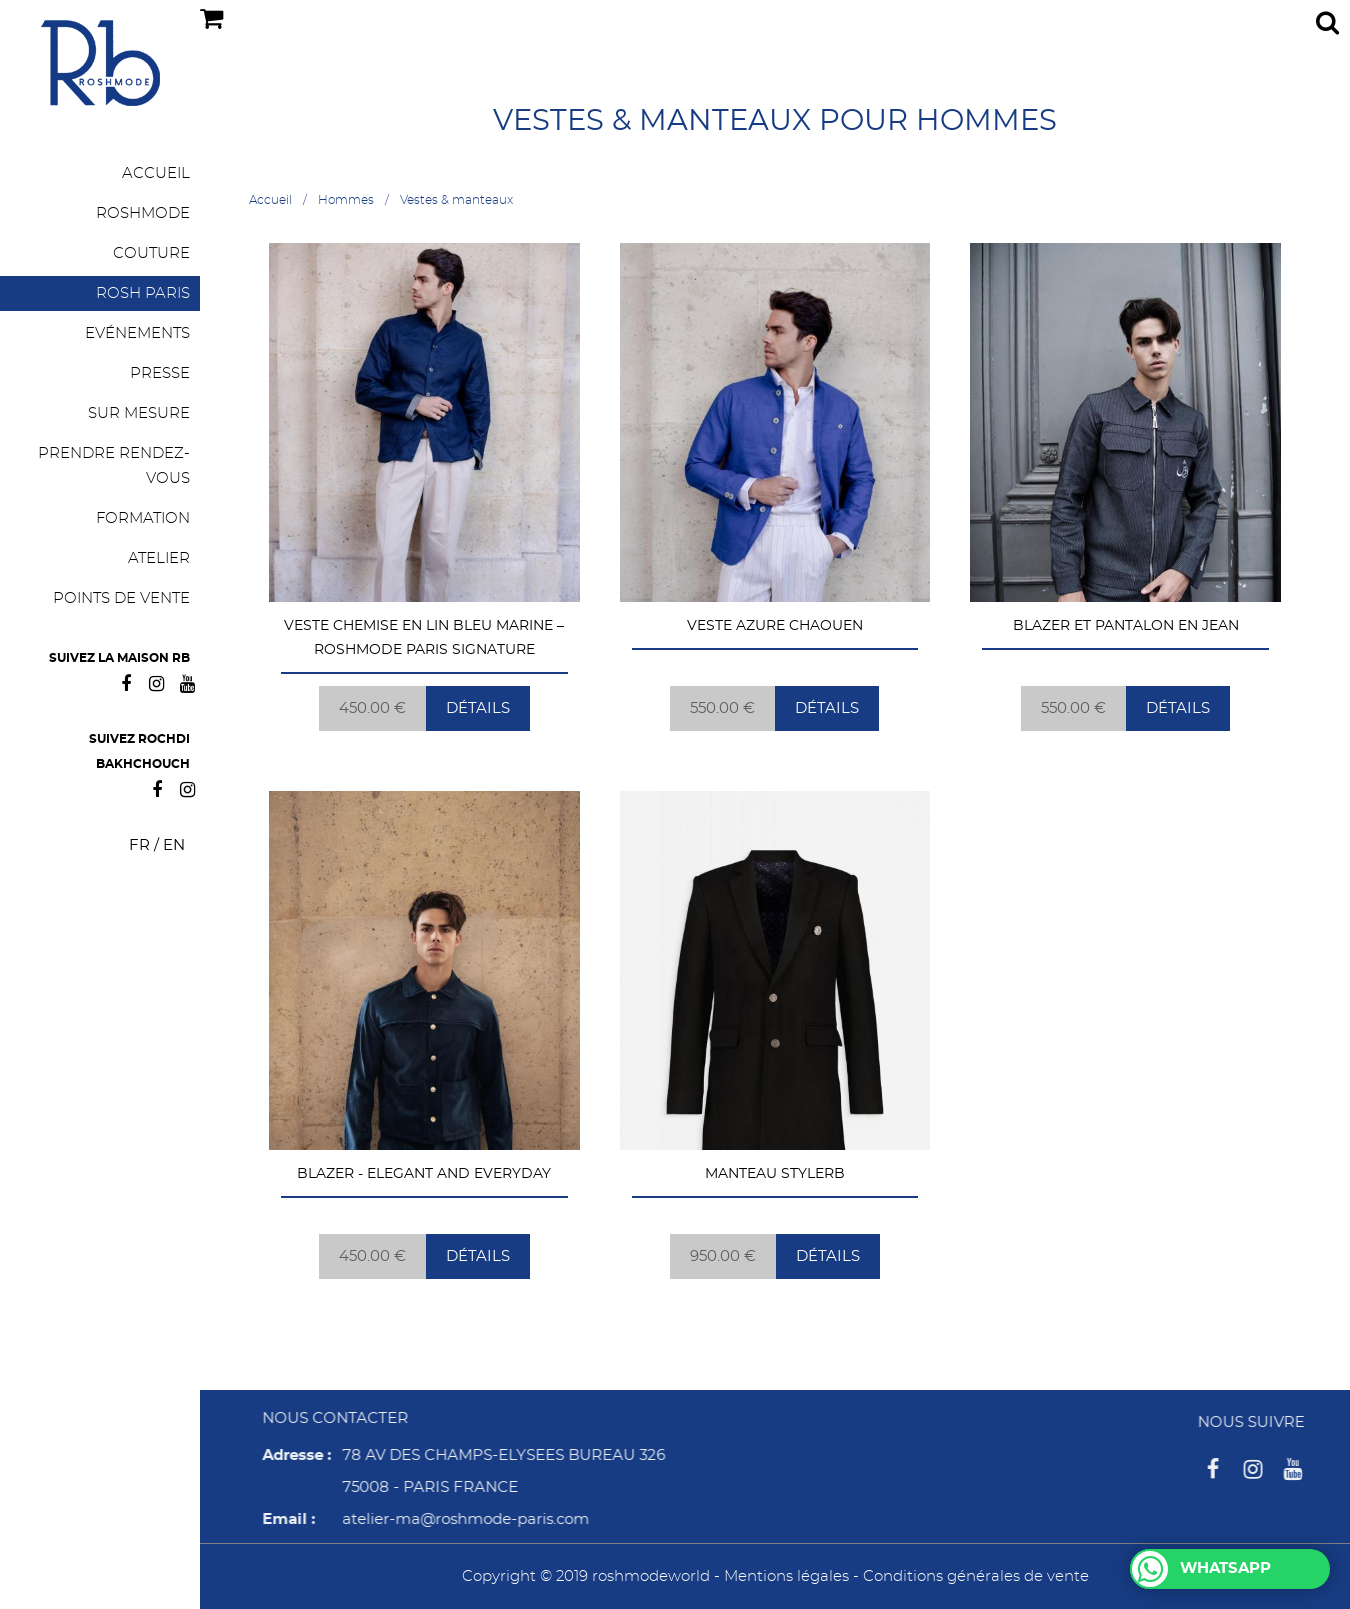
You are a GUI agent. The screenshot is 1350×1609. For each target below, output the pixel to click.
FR (139, 845)
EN (174, 845)
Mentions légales (786, 1576)
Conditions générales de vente (976, 1576)
